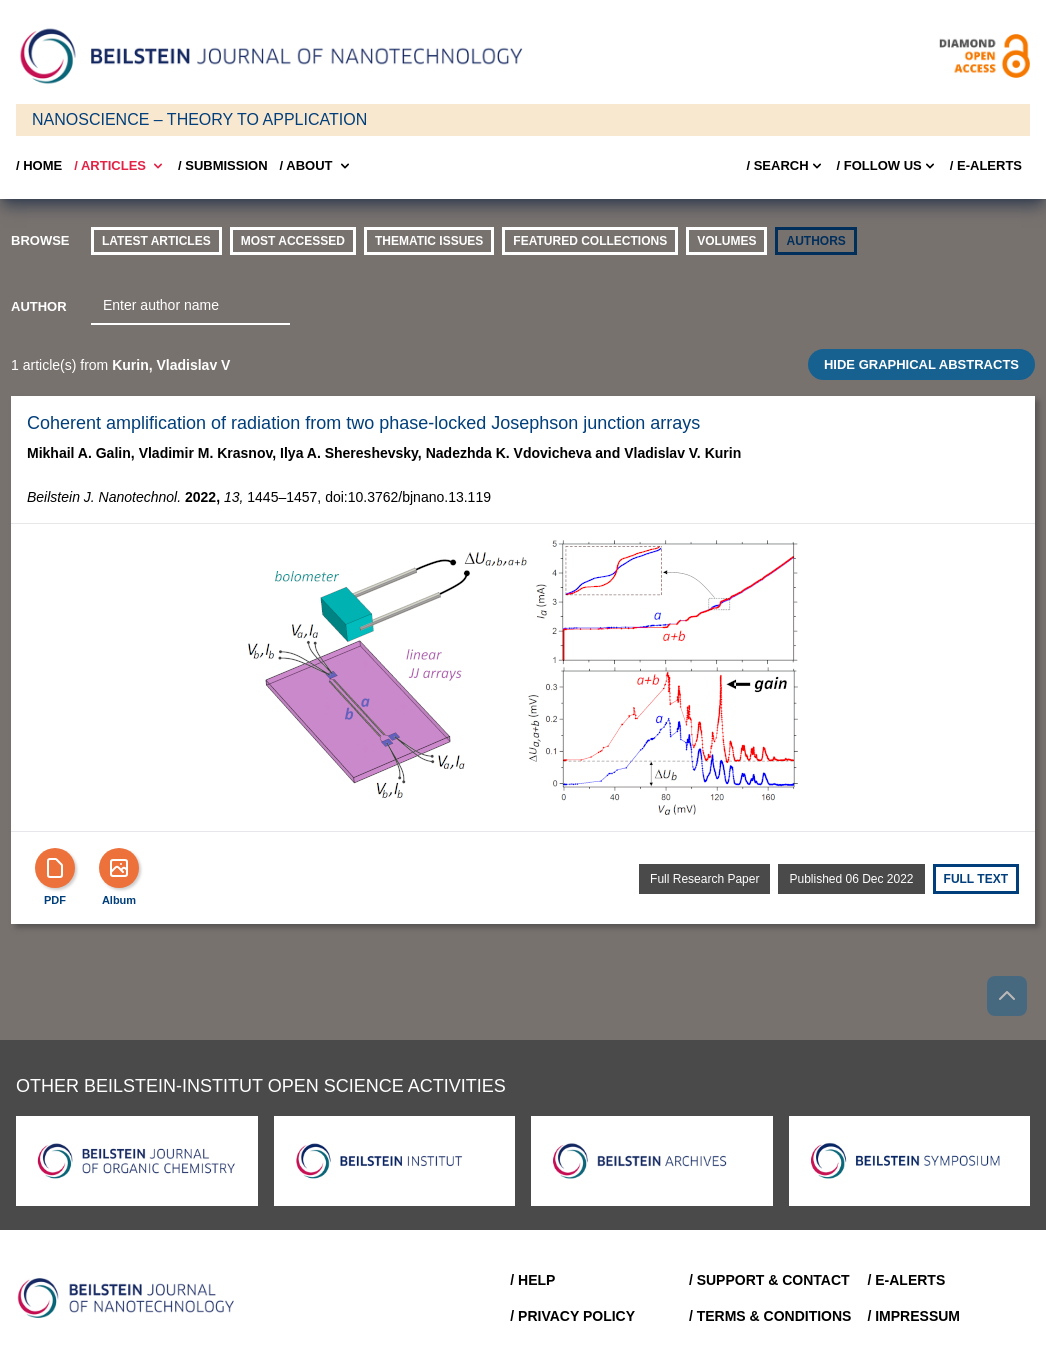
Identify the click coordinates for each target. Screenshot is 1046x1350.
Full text (976, 879)
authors (815, 241)
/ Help (532, 1280)
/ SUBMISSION (223, 165)
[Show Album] (119, 868)
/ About (316, 166)
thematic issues (429, 241)
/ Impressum (913, 1316)
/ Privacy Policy (572, 1316)
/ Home (39, 165)
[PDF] (55, 868)
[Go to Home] (132, 1298)
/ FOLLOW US (887, 166)
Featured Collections (590, 241)
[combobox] (190, 306)
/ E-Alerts (986, 165)
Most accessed (293, 241)
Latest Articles (156, 241)
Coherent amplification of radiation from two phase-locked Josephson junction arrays (363, 423)
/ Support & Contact (769, 1280)
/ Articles (120, 166)
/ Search (785, 166)
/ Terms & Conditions (770, 1316)
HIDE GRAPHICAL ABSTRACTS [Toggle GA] (921, 364)
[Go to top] (1007, 996)
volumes (726, 241)
